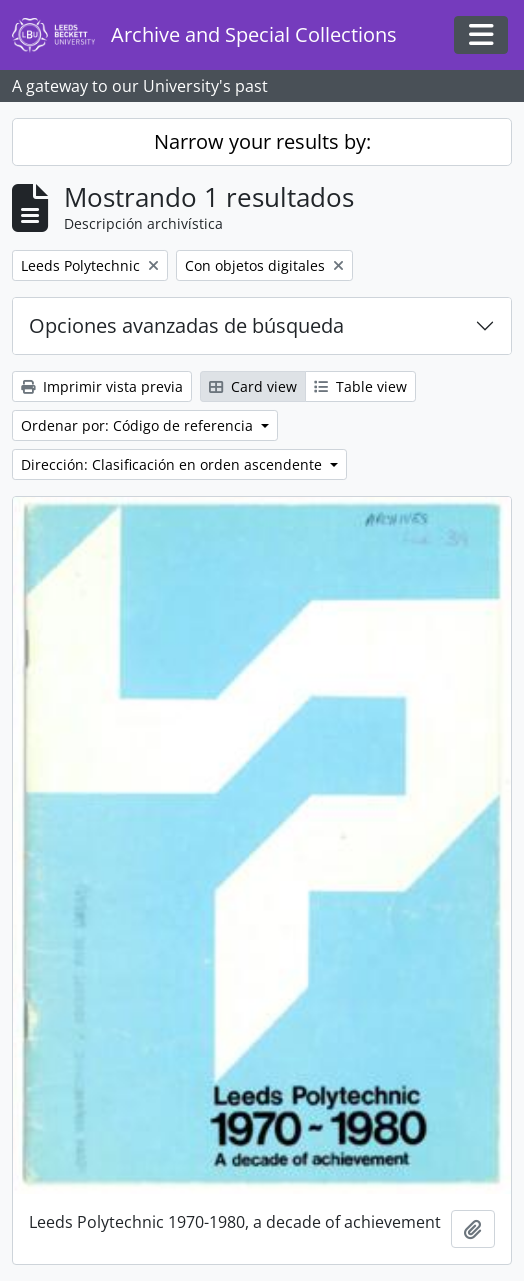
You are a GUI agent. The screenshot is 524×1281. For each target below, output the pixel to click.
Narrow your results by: (262, 141)
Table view (360, 386)
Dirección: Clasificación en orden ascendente (173, 464)
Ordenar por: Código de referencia (139, 425)
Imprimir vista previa (102, 386)
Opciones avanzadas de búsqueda (186, 325)
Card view (253, 386)
